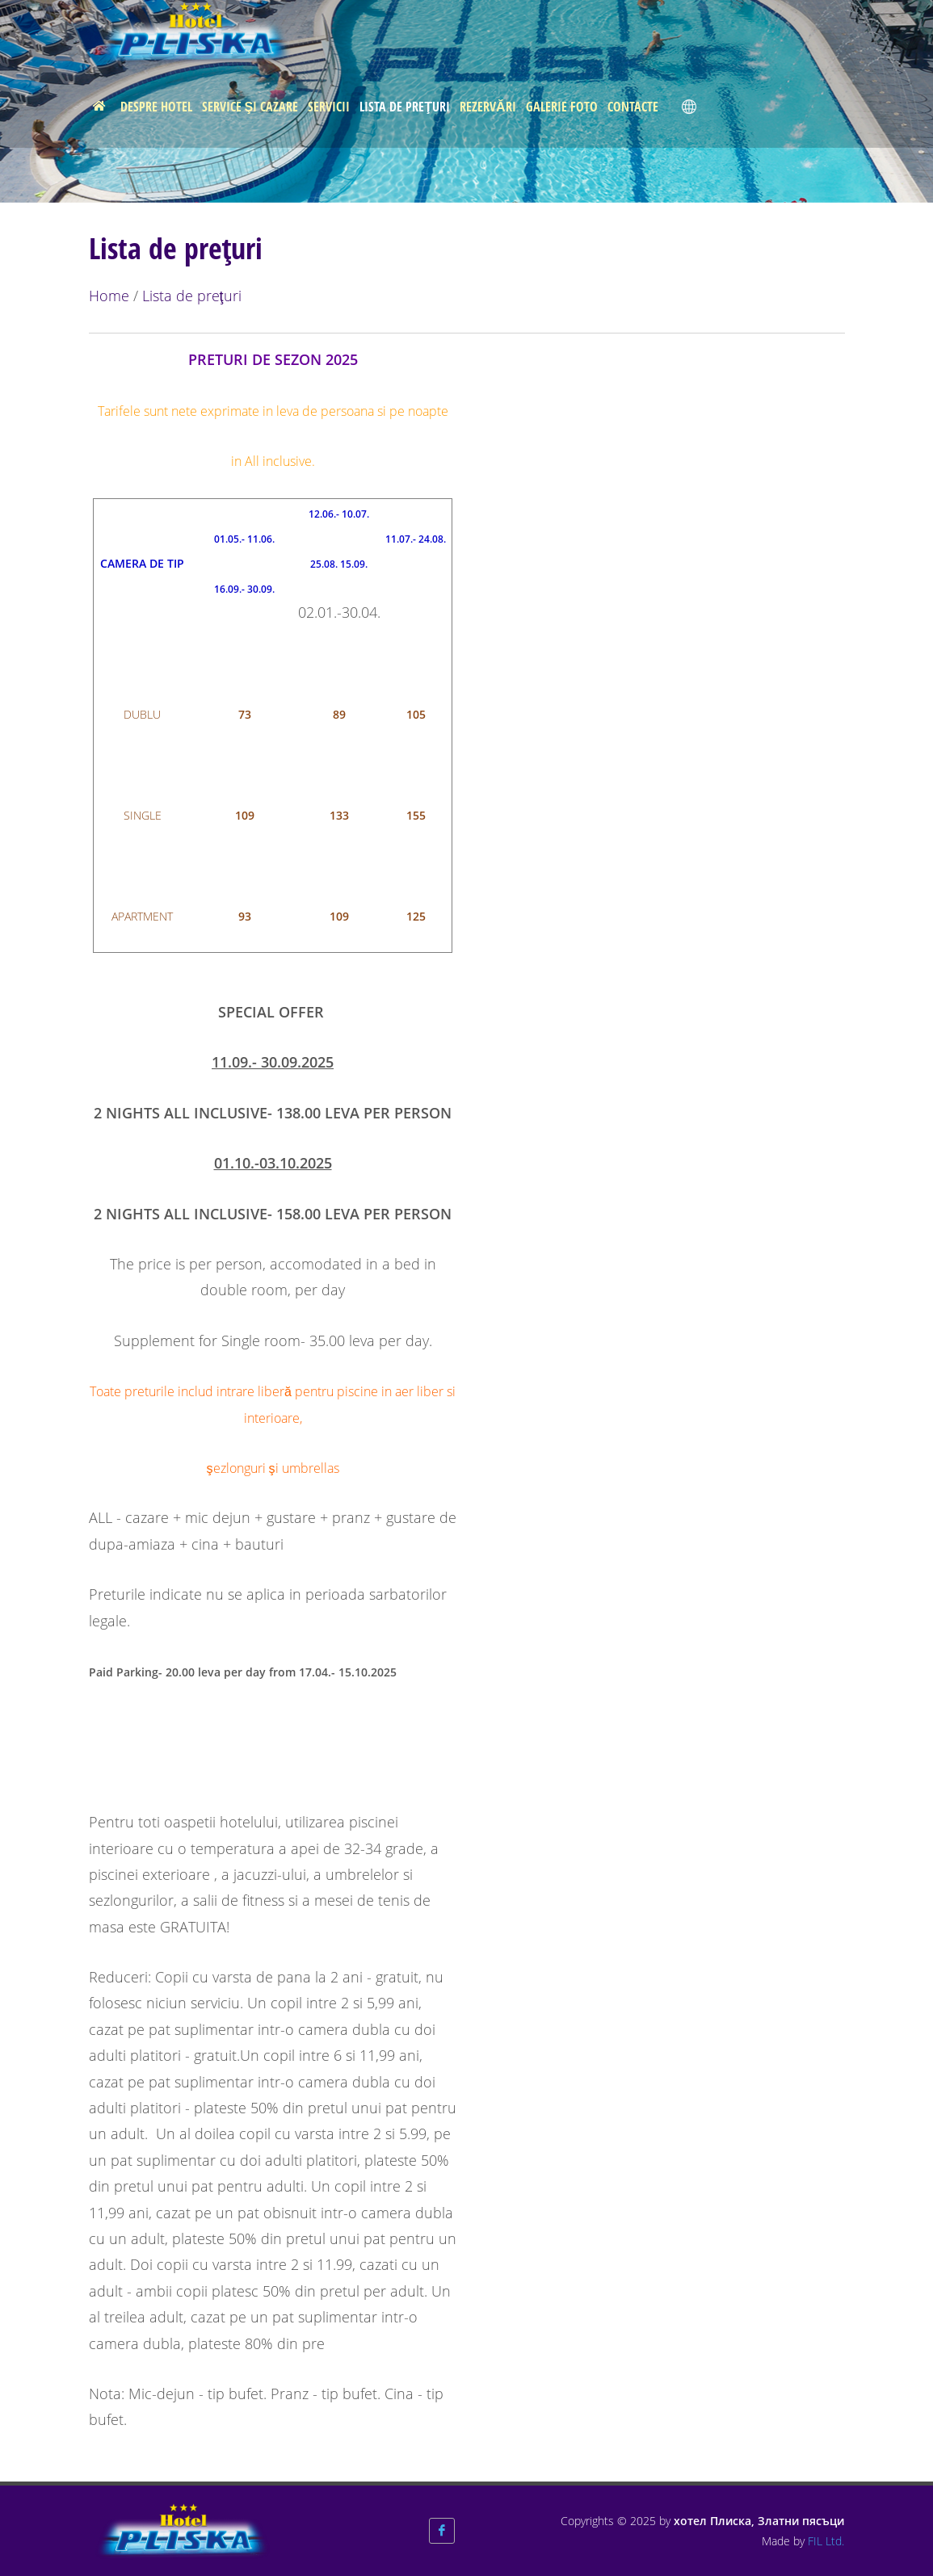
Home (109, 295)
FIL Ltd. (826, 2541)
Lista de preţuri (192, 295)
